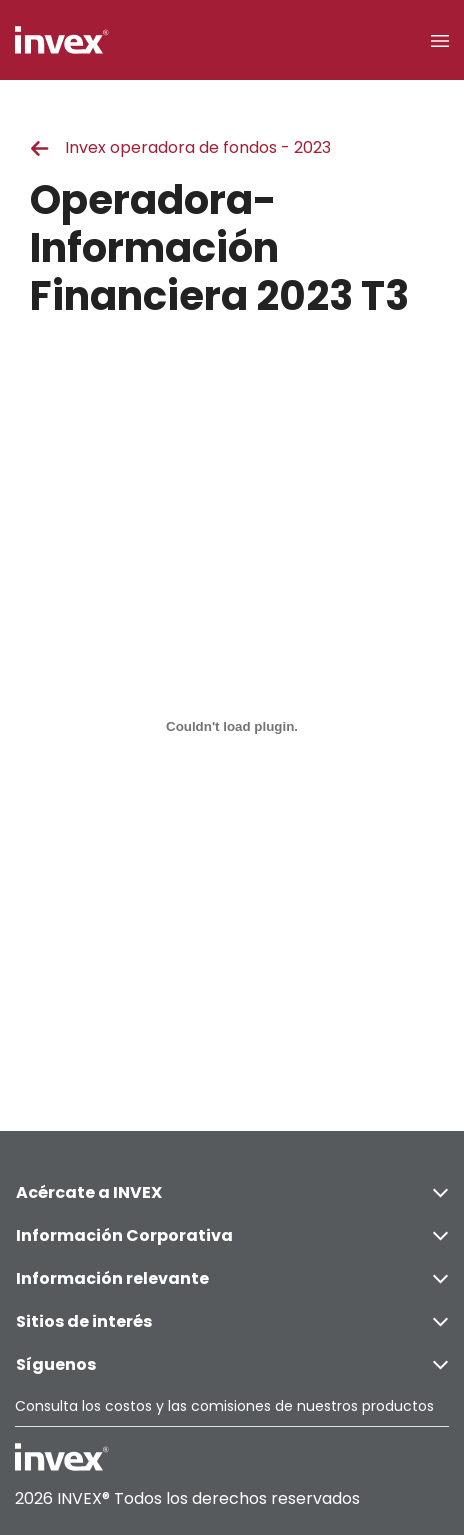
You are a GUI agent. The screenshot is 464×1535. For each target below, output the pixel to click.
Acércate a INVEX (232, 1192)
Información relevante (232, 1278)
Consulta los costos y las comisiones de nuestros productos (224, 1406)
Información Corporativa (232, 1235)
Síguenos (232, 1364)
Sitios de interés (232, 1321)
